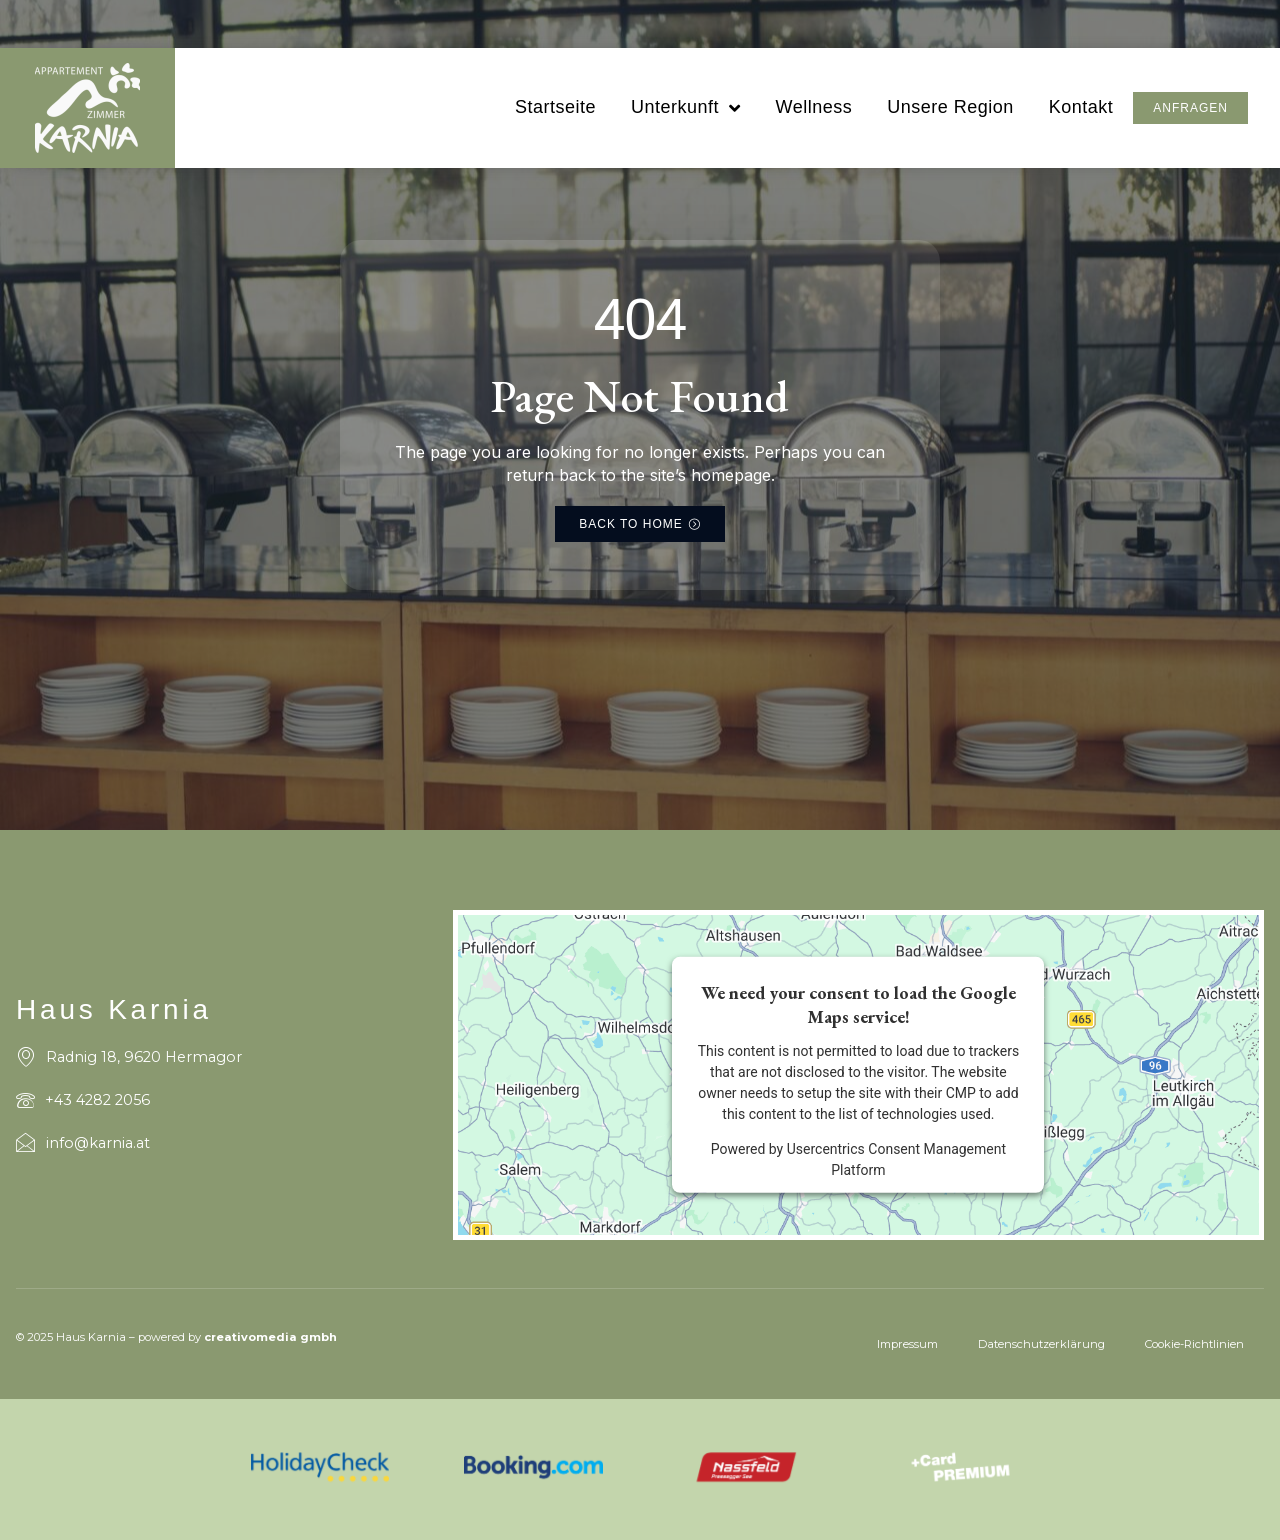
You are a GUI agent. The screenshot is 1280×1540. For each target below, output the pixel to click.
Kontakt (1081, 107)
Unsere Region (950, 107)
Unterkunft (686, 108)
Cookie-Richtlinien (1194, 1344)
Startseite (555, 107)
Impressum (907, 1344)
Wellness (813, 107)
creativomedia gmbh (270, 1337)
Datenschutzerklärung (1041, 1344)
